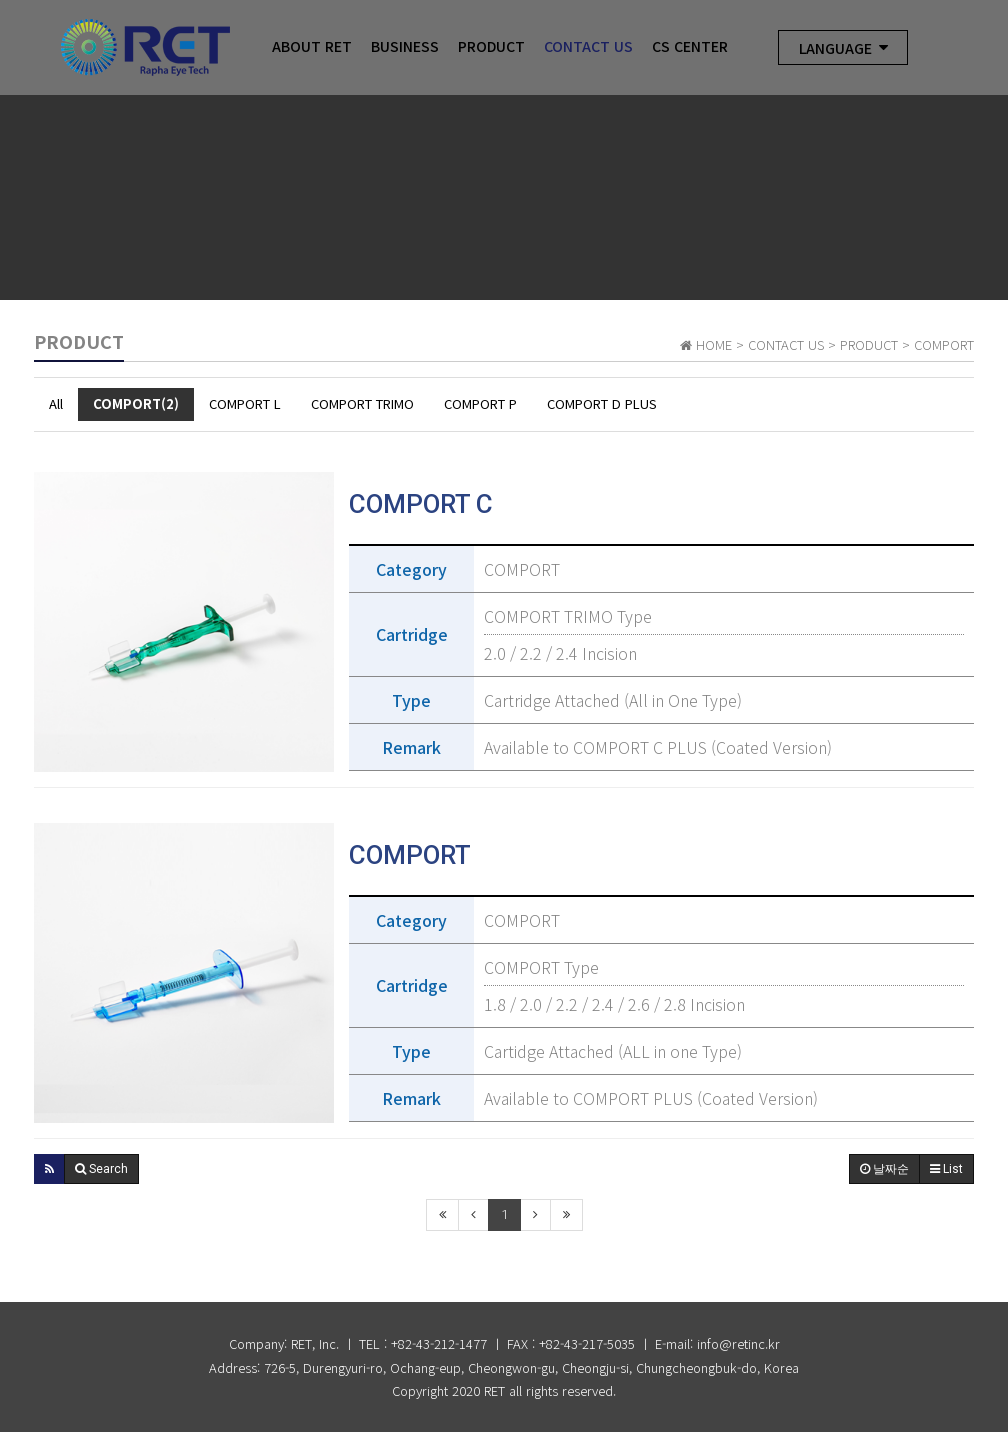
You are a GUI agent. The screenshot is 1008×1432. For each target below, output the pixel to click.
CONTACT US (588, 47)
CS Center (690, 47)
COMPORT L (245, 403)
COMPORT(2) (136, 403)
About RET (312, 47)
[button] (49, 1169)
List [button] (946, 1169)
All (56, 403)
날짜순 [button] (884, 1169)
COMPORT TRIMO (362, 403)
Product (491, 47)
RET (494, 1390)
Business (405, 47)
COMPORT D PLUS (602, 403)
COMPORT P (480, 403)
